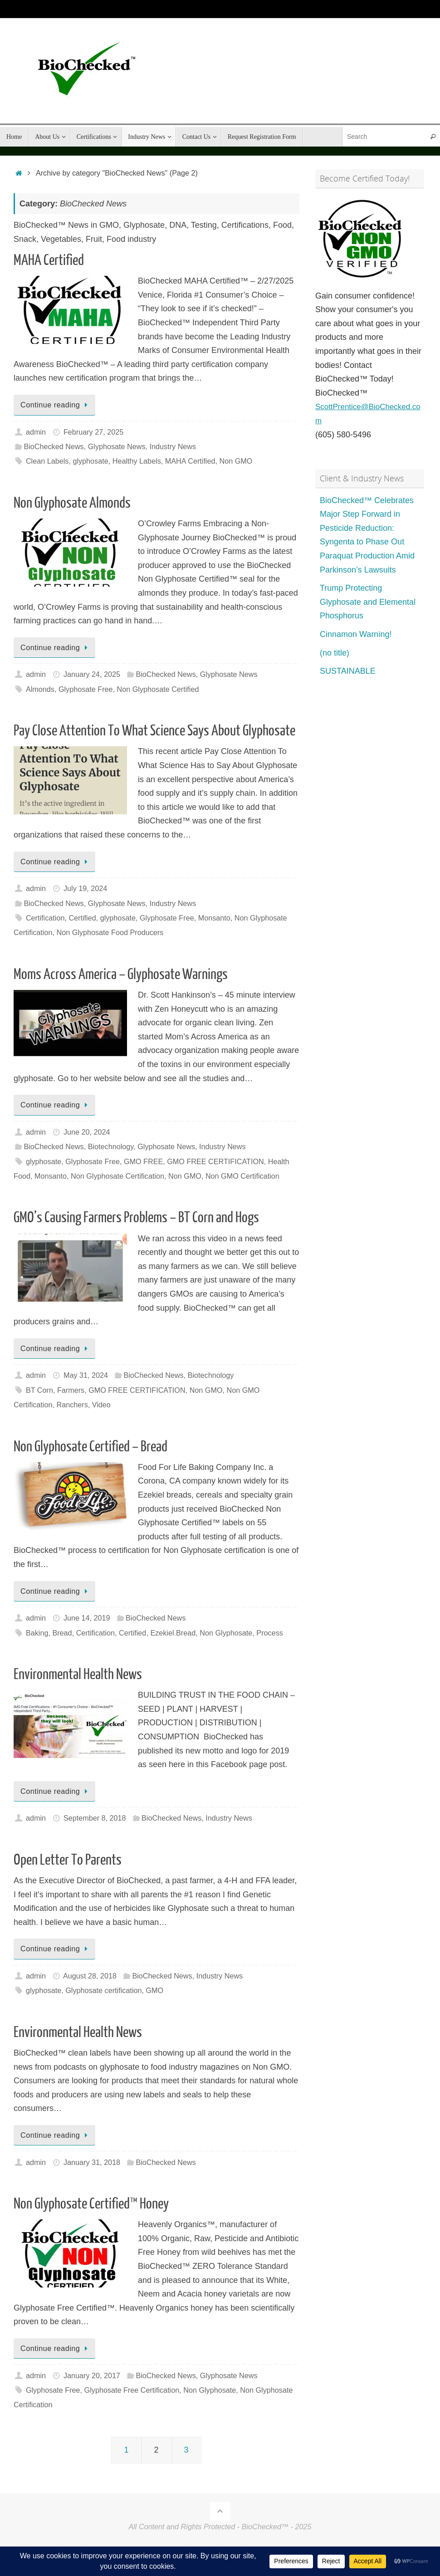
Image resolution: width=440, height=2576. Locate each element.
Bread (62, 1633)
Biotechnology (111, 1146)
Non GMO (235, 461)
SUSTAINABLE (348, 671)
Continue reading (56, 405)
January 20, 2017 (92, 2375)
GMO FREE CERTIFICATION (215, 1161)
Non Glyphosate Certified (158, 689)
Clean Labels (47, 461)
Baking (37, 1633)
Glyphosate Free (86, 689)
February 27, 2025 (93, 432)
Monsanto (214, 918)
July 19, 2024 (85, 888)
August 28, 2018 (90, 1976)
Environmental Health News (78, 1674)
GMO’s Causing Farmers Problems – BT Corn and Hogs (136, 1218)
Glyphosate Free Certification (132, 2390)
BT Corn (39, 1390)
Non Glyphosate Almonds (72, 503)
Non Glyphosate (226, 1633)
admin (36, 432)
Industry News (173, 446)
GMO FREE (143, 1161)
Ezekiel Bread (173, 1633)
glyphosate (90, 461)
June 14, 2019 (87, 1618)
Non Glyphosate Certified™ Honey (91, 2204)
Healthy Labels (136, 461)
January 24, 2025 (92, 674)
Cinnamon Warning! (355, 634)
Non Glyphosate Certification (117, 1176)
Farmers (70, 1390)
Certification (45, 918)
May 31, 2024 (86, 1375)
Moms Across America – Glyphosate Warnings (121, 974)
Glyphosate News (117, 446)
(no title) (334, 652)
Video (101, 1405)
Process (269, 1633)
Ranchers (72, 1405)
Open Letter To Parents (68, 1860)
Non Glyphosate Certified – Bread (90, 1447)
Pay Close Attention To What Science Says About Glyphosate (154, 731)
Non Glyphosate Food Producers (109, 932)
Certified (82, 918)
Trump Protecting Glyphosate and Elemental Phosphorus (368, 601)
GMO (155, 1990)
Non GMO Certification (242, 1176)
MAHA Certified (49, 260)
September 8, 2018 (95, 1818)
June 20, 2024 (87, 1132)
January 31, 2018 (92, 2162)
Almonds (40, 689)
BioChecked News (53, 446)
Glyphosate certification (103, 1990)
